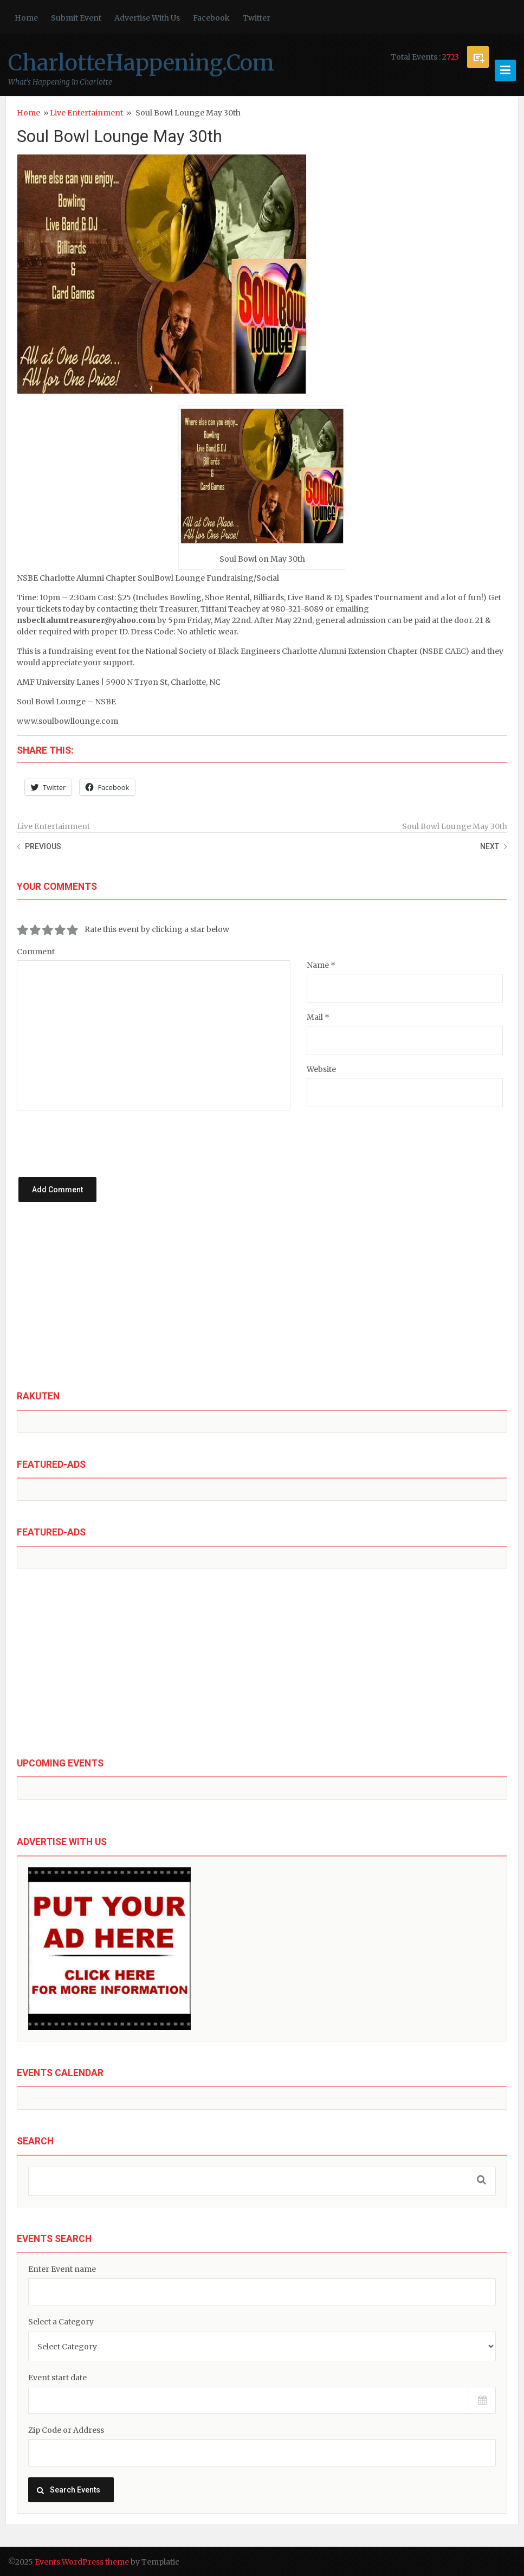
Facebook (211, 18)
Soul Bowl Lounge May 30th (119, 136)
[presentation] (119, 1131)
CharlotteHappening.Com (141, 62)
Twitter (256, 18)
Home (26, 18)
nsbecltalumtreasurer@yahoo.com (86, 620)
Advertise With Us (147, 18)
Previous (43, 846)
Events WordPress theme (82, 2562)
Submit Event (76, 18)
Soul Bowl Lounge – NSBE (66, 701)
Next (489, 846)
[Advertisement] (262, 1305)
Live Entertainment (86, 113)
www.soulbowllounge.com (67, 721)
